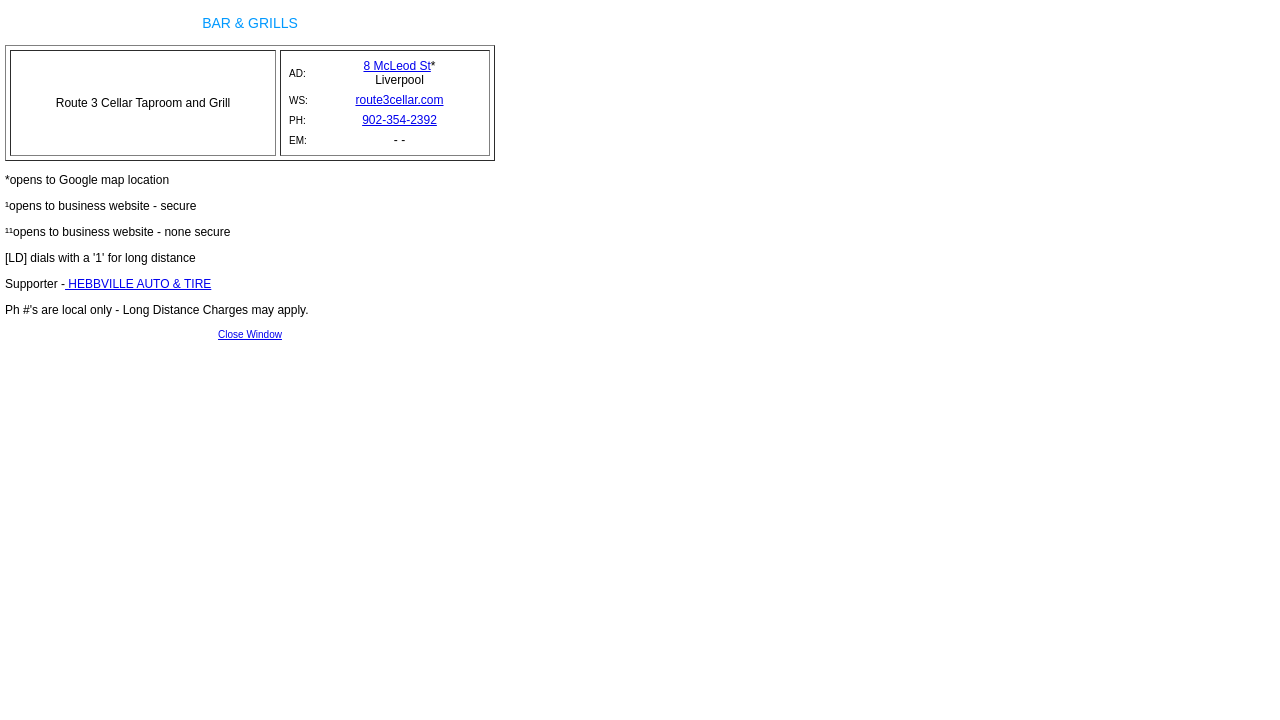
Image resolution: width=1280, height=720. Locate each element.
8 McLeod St (396, 66)
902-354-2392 (399, 120)
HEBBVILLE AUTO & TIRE (138, 284)
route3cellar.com (399, 100)
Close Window (250, 334)
